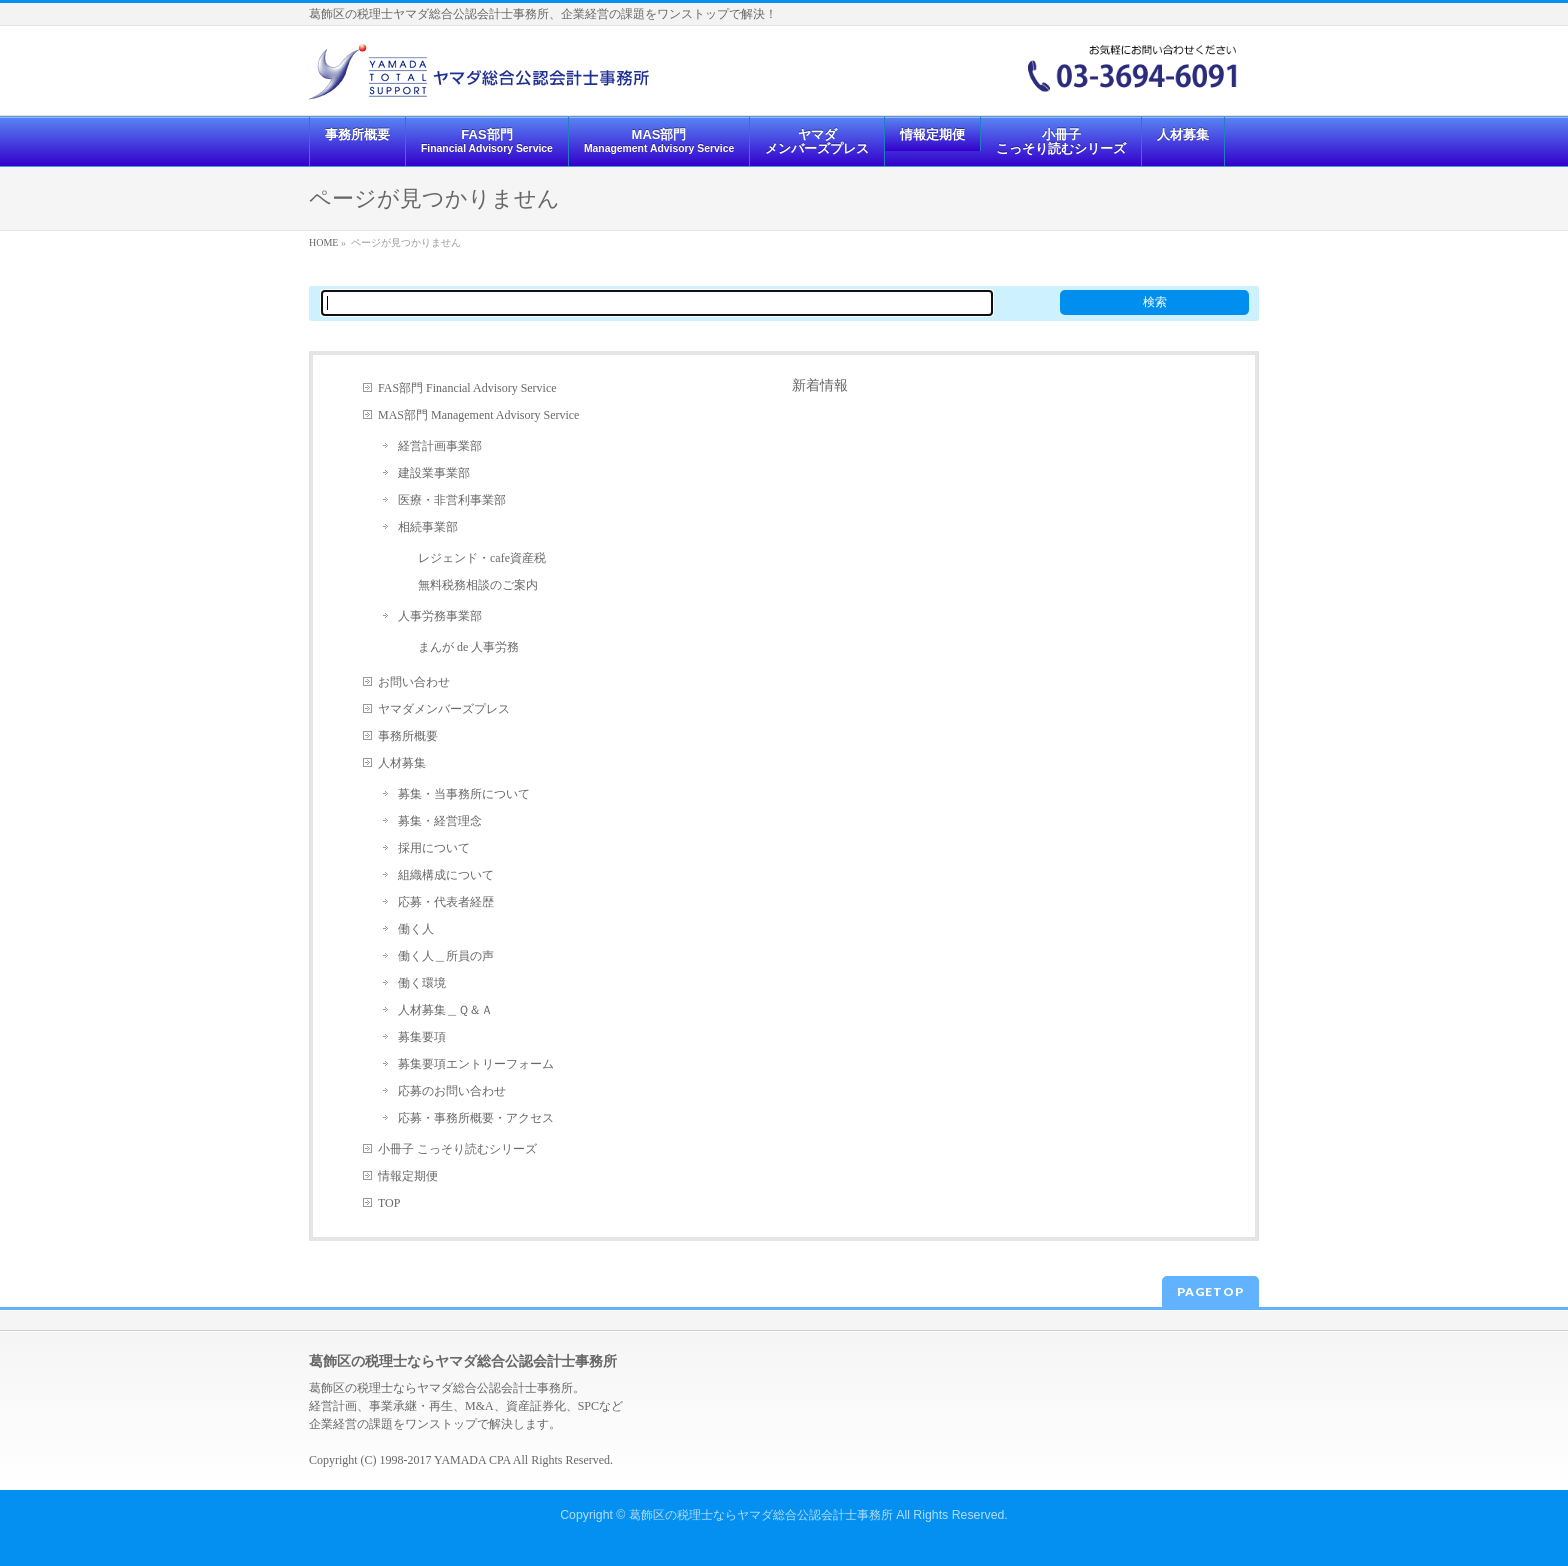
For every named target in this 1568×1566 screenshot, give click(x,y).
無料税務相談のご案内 (478, 585)
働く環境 (422, 983)
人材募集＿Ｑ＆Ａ (445, 1010)
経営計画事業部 (440, 446)
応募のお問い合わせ (452, 1091)
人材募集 (402, 763)
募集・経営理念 (440, 821)
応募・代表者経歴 (446, 902)
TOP (389, 1203)
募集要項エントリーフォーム (476, 1064)
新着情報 (820, 385)
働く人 (416, 929)
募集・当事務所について (464, 794)
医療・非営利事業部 (452, 500)
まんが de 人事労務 (468, 647)
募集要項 (422, 1037)
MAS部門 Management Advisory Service (478, 415)
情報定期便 (408, 1176)
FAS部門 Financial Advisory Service (467, 388)
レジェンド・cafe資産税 (482, 558)
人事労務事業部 (440, 616)
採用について (434, 848)
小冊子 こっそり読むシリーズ (457, 1149)
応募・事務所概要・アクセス (476, 1118)
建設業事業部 (434, 473)
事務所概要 (408, 736)
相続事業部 (428, 527)
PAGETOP (1210, 1291)
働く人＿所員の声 (446, 956)
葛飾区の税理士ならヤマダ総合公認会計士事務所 (761, 1515)
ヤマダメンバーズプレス (444, 709)
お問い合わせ (414, 682)
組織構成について (446, 875)
